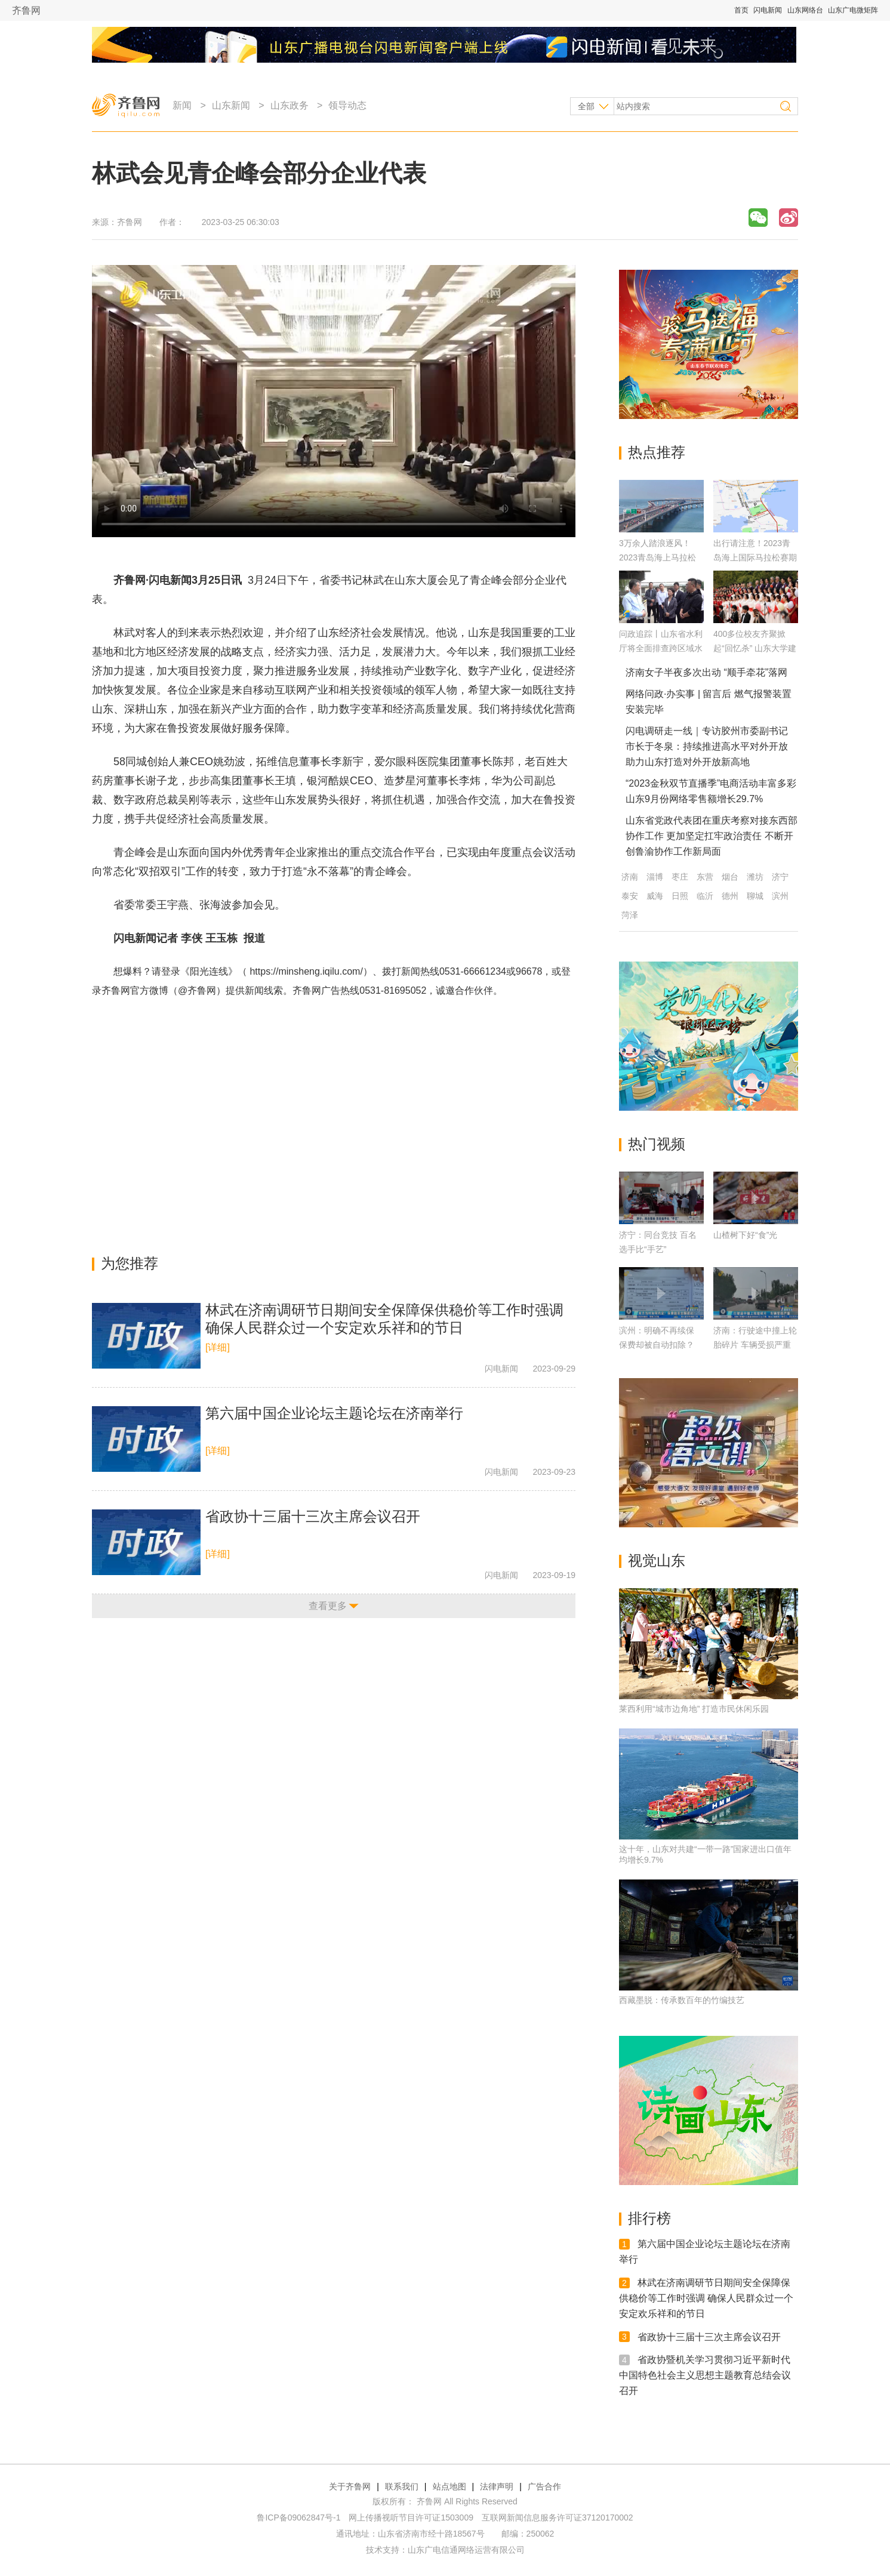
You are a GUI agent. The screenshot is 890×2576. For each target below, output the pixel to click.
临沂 (705, 896)
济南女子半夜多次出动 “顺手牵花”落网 (706, 672)
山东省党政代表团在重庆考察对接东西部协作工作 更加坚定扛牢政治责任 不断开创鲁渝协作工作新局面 (711, 835)
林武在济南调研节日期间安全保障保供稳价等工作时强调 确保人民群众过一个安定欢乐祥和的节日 (706, 2298)
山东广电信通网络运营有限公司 (466, 2550)
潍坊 (755, 877)
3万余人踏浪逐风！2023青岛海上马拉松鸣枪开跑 (657, 557)
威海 (654, 896)
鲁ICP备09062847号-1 (298, 2517)
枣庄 (680, 877)
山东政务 (289, 105)
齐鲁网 (26, 10)
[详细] (217, 1347)
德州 (730, 896)
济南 (629, 877)
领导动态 (347, 105)
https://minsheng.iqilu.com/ (306, 971)
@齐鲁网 (197, 990)
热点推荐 (656, 452)
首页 (741, 10)
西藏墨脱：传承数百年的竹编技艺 (681, 2000)
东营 (705, 877)
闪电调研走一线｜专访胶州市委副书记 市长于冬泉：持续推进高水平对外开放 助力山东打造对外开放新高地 (707, 746)
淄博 (654, 877)
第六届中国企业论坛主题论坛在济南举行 (334, 1413)
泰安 (629, 896)
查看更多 (328, 1606)
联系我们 (401, 2486)
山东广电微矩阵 (853, 10)
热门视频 (656, 1144)
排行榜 (649, 2218)
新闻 (182, 105)
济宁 (780, 877)
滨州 (780, 896)
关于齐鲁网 (350, 2486)
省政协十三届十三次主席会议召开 (312, 1516)
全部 (586, 106)
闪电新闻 (767, 10)
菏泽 (629, 915)
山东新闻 (231, 105)
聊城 (755, 896)
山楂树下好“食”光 (745, 1235)
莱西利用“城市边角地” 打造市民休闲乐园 (694, 1709)
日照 (680, 896)
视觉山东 (656, 1560)
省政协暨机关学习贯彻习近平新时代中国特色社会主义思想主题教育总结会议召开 (705, 2375)
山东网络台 (805, 10)
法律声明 (496, 2486)
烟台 (730, 877)
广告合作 (544, 2486)
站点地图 (449, 2486)
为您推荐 (129, 1263)
